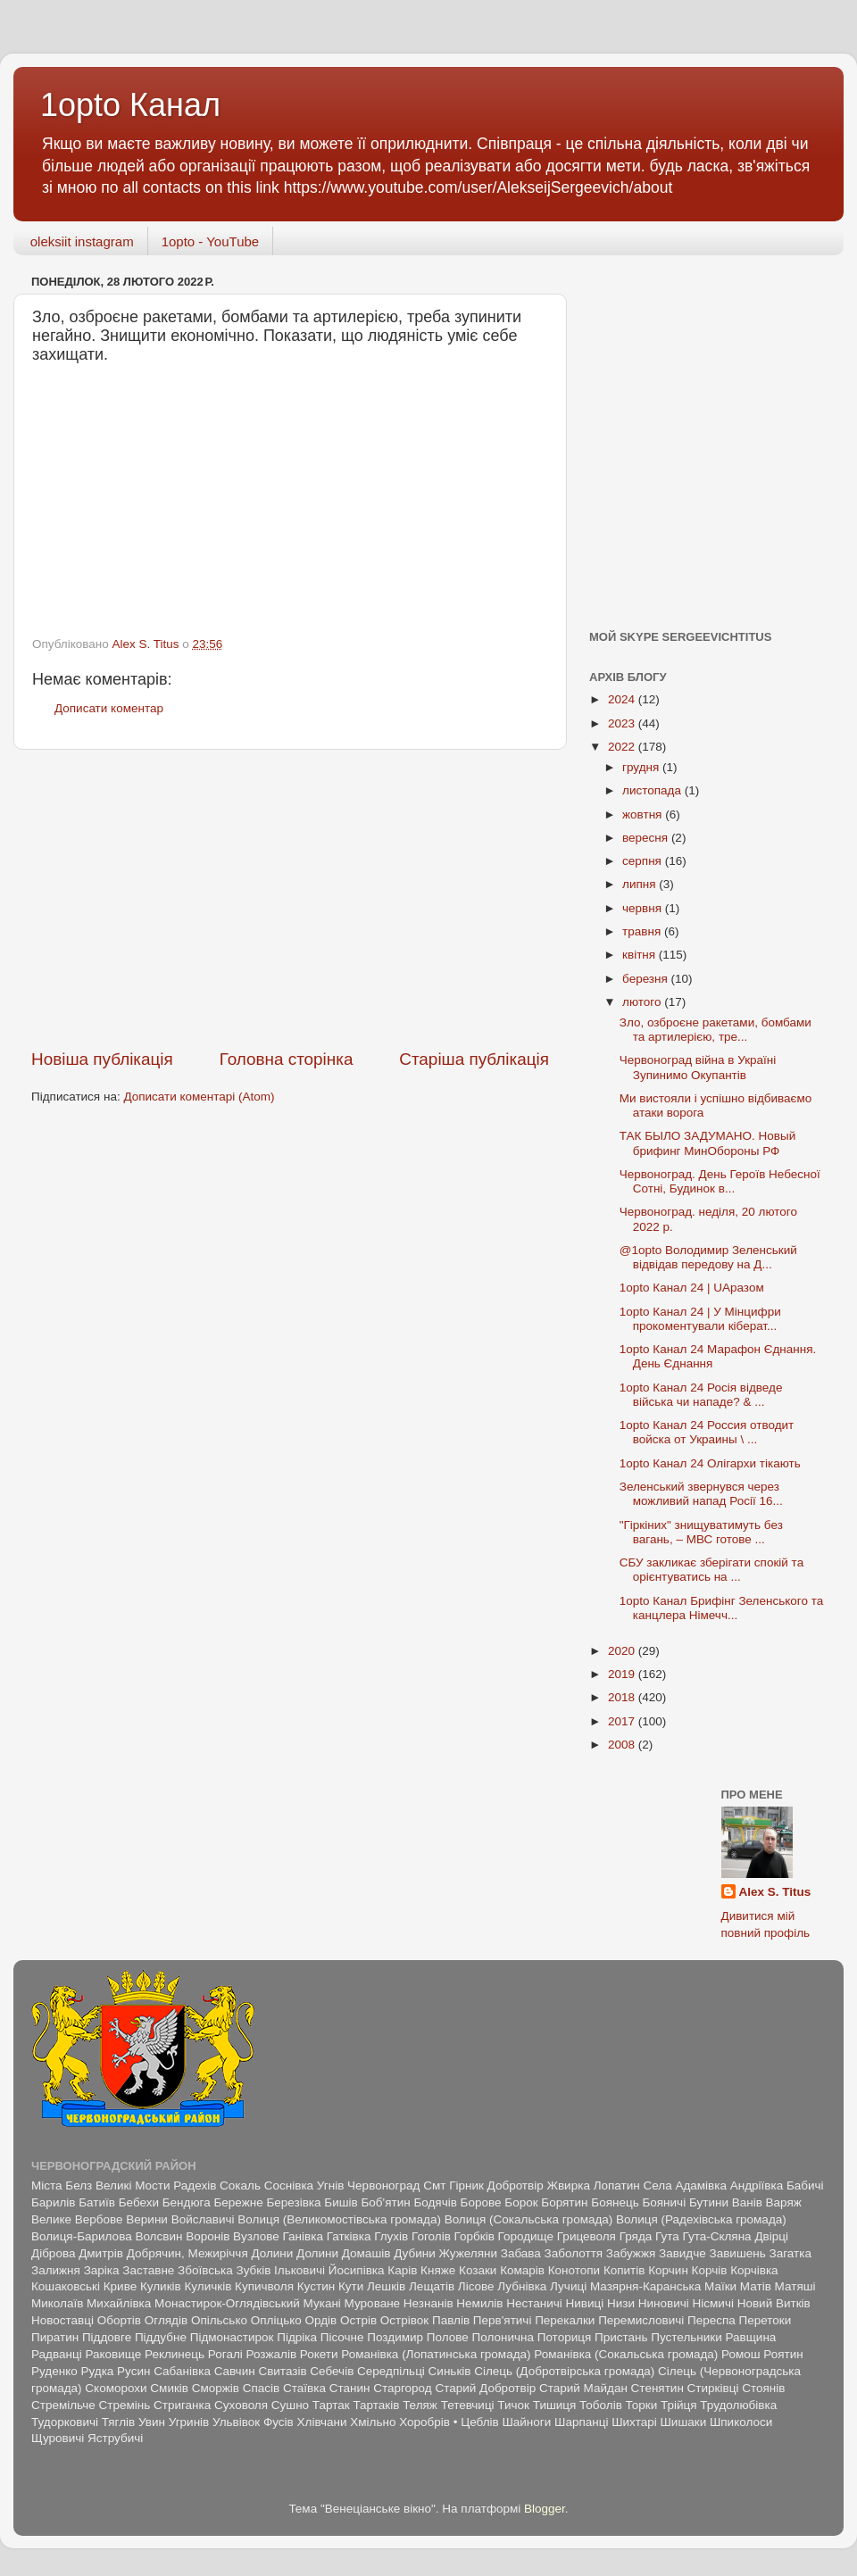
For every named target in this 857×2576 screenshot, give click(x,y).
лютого (643, 1002)
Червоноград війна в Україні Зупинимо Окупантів (698, 1067)
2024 (623, 699)
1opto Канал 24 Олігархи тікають (710, 1463)
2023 (623, 723)
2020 (623, 1651)
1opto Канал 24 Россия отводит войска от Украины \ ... (707, 1432)
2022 (623, 746)
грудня (642, 767)
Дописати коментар (108, 708)
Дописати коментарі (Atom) (198, 1096)
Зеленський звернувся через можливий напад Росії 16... (701, 1494)
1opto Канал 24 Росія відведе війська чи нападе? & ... (701, 1394)
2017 (623, 1721)
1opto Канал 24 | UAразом (692, 1287)
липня (640, 884)
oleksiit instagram (82, 241)
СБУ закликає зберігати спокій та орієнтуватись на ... (711, 1569)
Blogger (544, 2508)
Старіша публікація (474, 1059)
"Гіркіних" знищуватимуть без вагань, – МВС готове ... (701, 1532)
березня (646, 978)
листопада (653, 790)
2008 (623, 1744)
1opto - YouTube (211, 241)
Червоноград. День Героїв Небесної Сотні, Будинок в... (720, 1181)
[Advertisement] (290, 899)
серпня (643, 861)
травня (643, 931)
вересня (646, 837)
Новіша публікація (102, 1059)
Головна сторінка (287, 1059)
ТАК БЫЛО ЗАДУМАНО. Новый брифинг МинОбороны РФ (708, 1143)
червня (643, 908)
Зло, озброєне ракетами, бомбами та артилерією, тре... (715, 1029)
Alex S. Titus (775, 1892)
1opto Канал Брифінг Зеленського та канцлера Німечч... (721, 1608)
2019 (623, 1674)
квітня (640, 954)
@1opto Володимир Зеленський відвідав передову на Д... (708, 1257)
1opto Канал (130, 105)
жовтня (643, 814)
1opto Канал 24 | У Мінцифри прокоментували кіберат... (700, 1319)
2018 (623, 1697)
